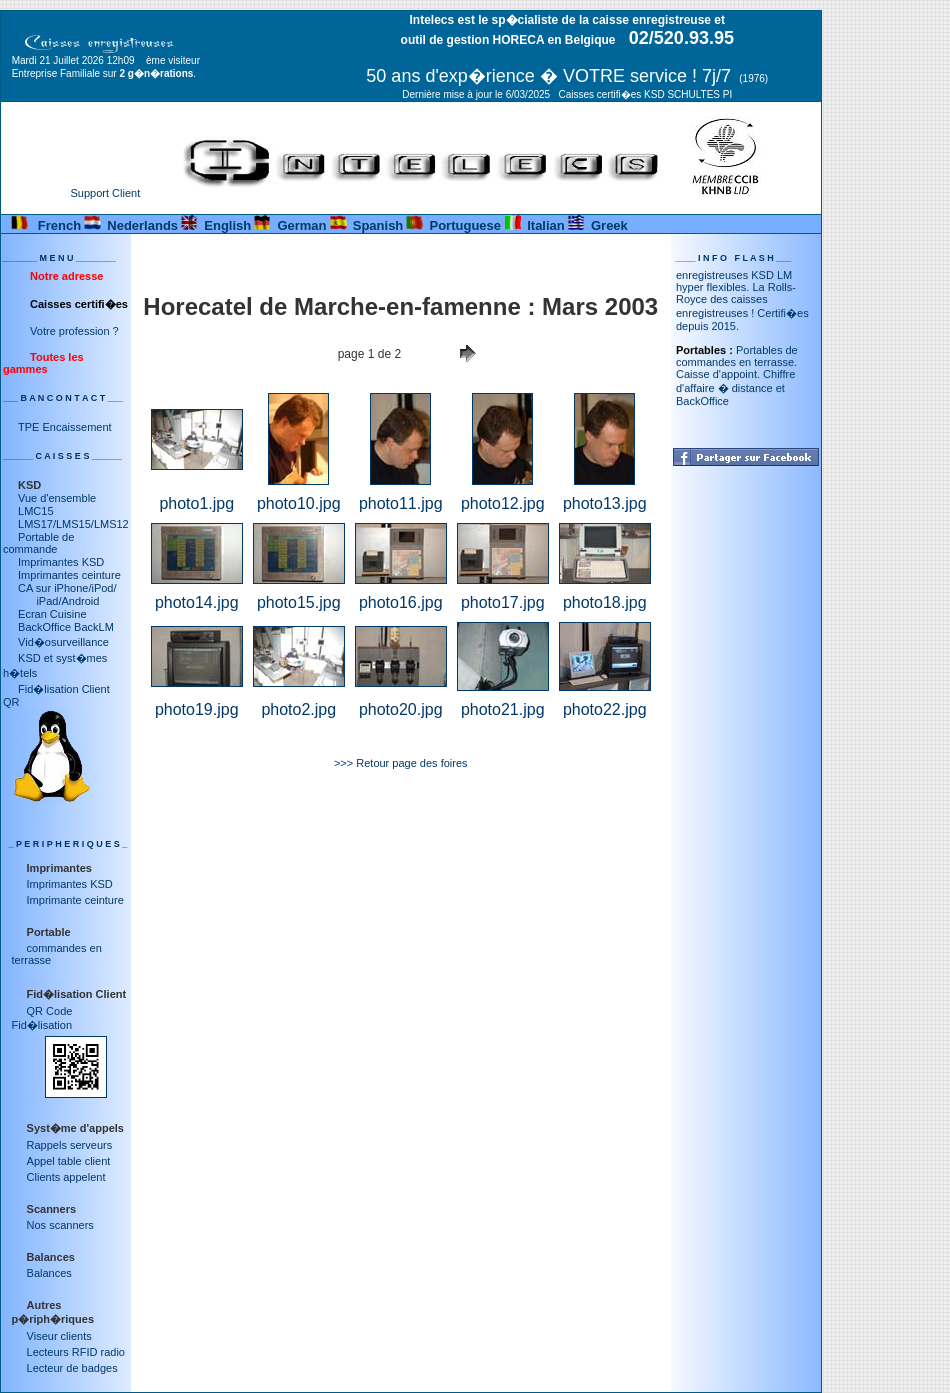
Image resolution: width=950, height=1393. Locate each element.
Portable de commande (38, 543)
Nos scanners (60, 1225)
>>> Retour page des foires (401, 763)
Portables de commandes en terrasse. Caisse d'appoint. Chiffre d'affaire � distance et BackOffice (737, 380)
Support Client (106, 193)
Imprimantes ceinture (69, 575)
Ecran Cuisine (52, 614)
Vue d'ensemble (57, 498)
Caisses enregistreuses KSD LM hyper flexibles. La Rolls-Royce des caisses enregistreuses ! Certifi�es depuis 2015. (742, 299)
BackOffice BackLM (66, 627)
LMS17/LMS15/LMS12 (73, 524)
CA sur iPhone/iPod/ (67, 588)
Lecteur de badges (72, 1368)
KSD (29, 485)
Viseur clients (59, 1336)
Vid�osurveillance (63, 642)
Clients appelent (66, 1177)
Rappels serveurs (70, 1145)
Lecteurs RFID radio (76, 1352)
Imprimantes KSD (61, 562)
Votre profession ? (74, 331)
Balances (49, 1273)
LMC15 (35, 511)
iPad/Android (58, 601)
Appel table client (69, 1161)
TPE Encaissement (65, 427)
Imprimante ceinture (75, 900)
